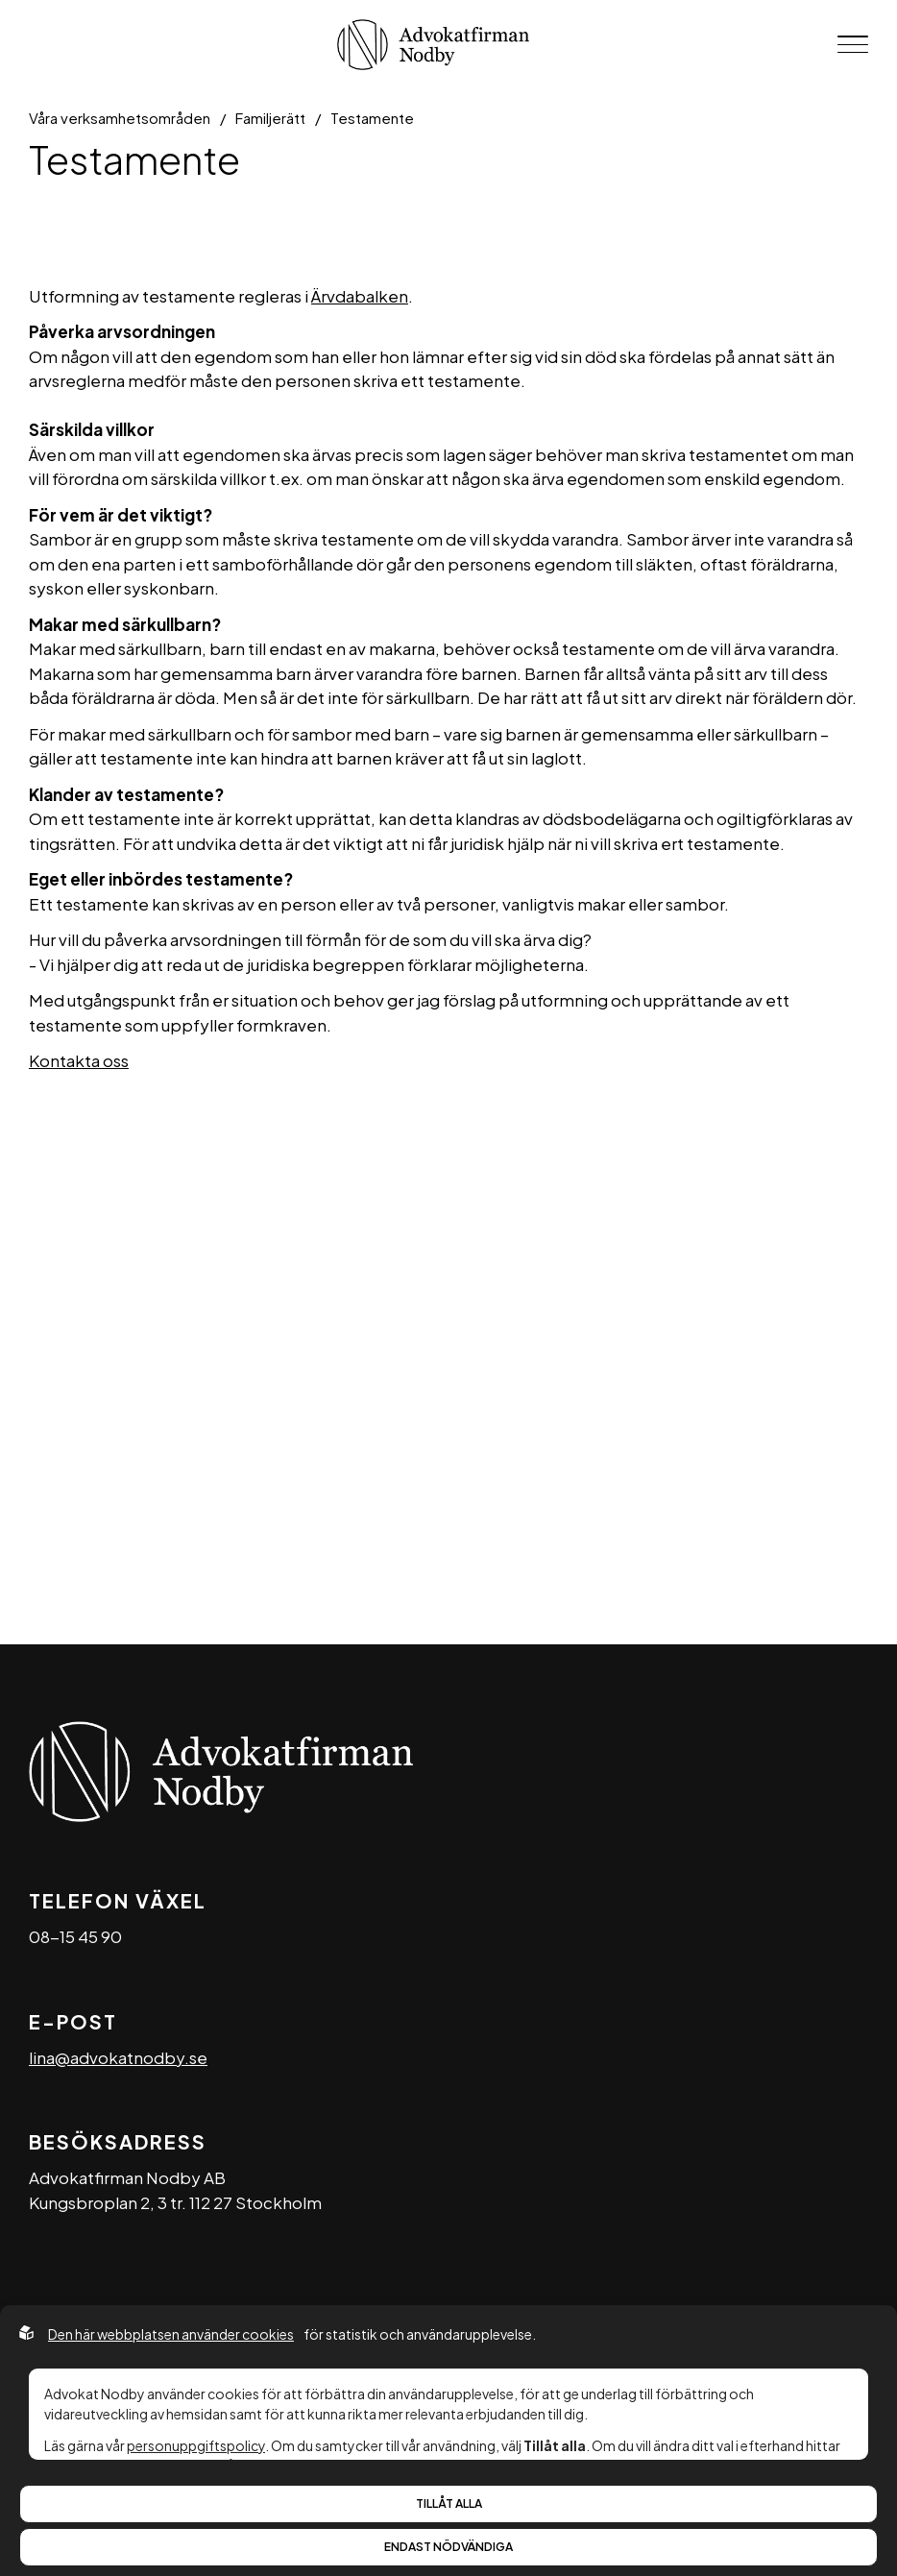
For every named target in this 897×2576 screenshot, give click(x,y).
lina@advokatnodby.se (118, 2057)
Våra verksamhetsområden (119, 118)
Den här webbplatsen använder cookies (171, 2334)
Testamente (372, 118)
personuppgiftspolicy (196, 2445)
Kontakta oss (79, 1060)
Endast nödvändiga (448, 2547)
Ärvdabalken (359, 295)
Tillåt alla (449, 2503)
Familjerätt (270, 118)
